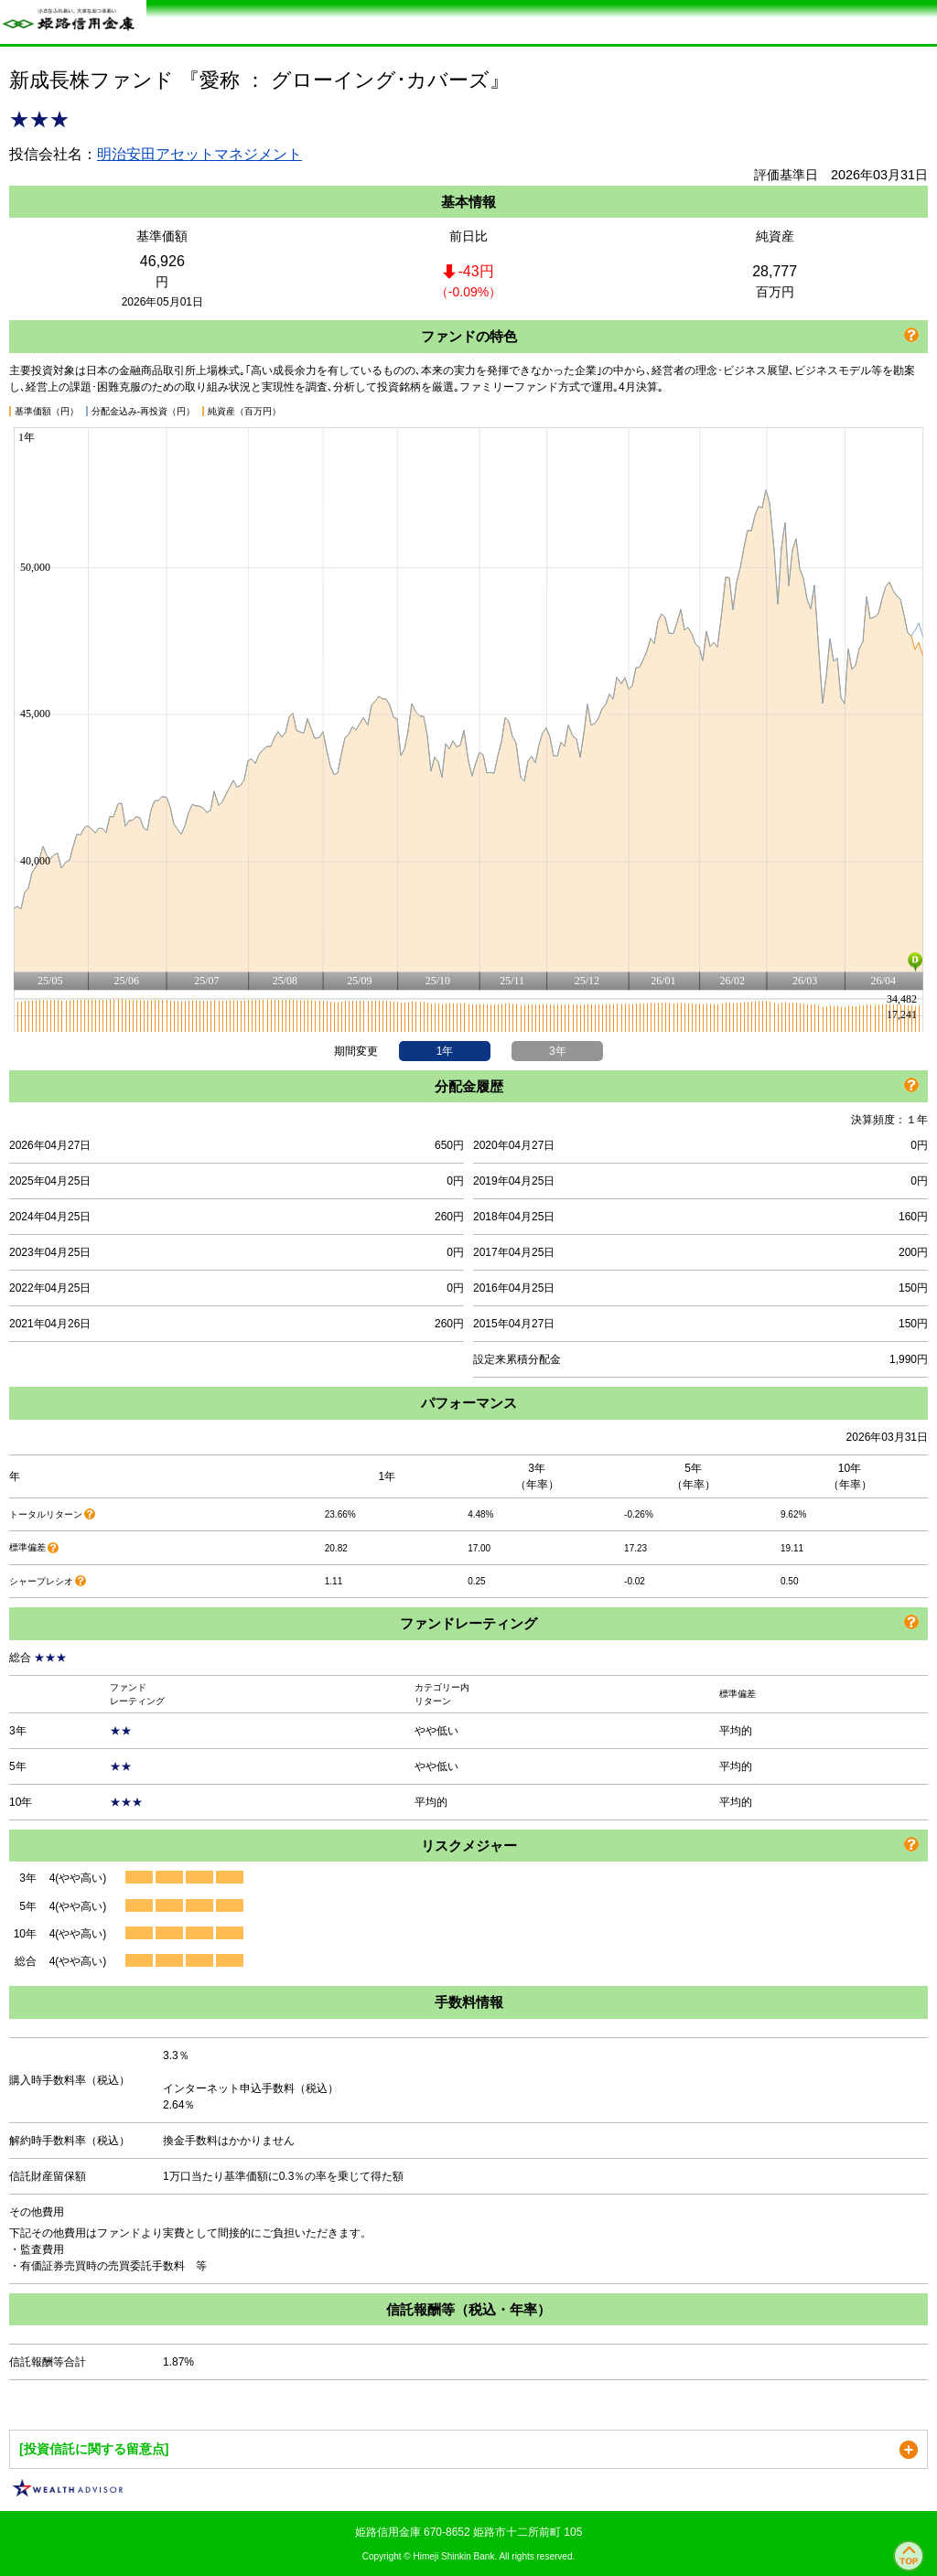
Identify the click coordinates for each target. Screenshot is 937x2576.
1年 (445, 1051)
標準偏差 (27, 1547)
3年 (557, 1051)
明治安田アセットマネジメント (199, 154)
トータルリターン (45, 1514)
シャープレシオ (41, 1581)
